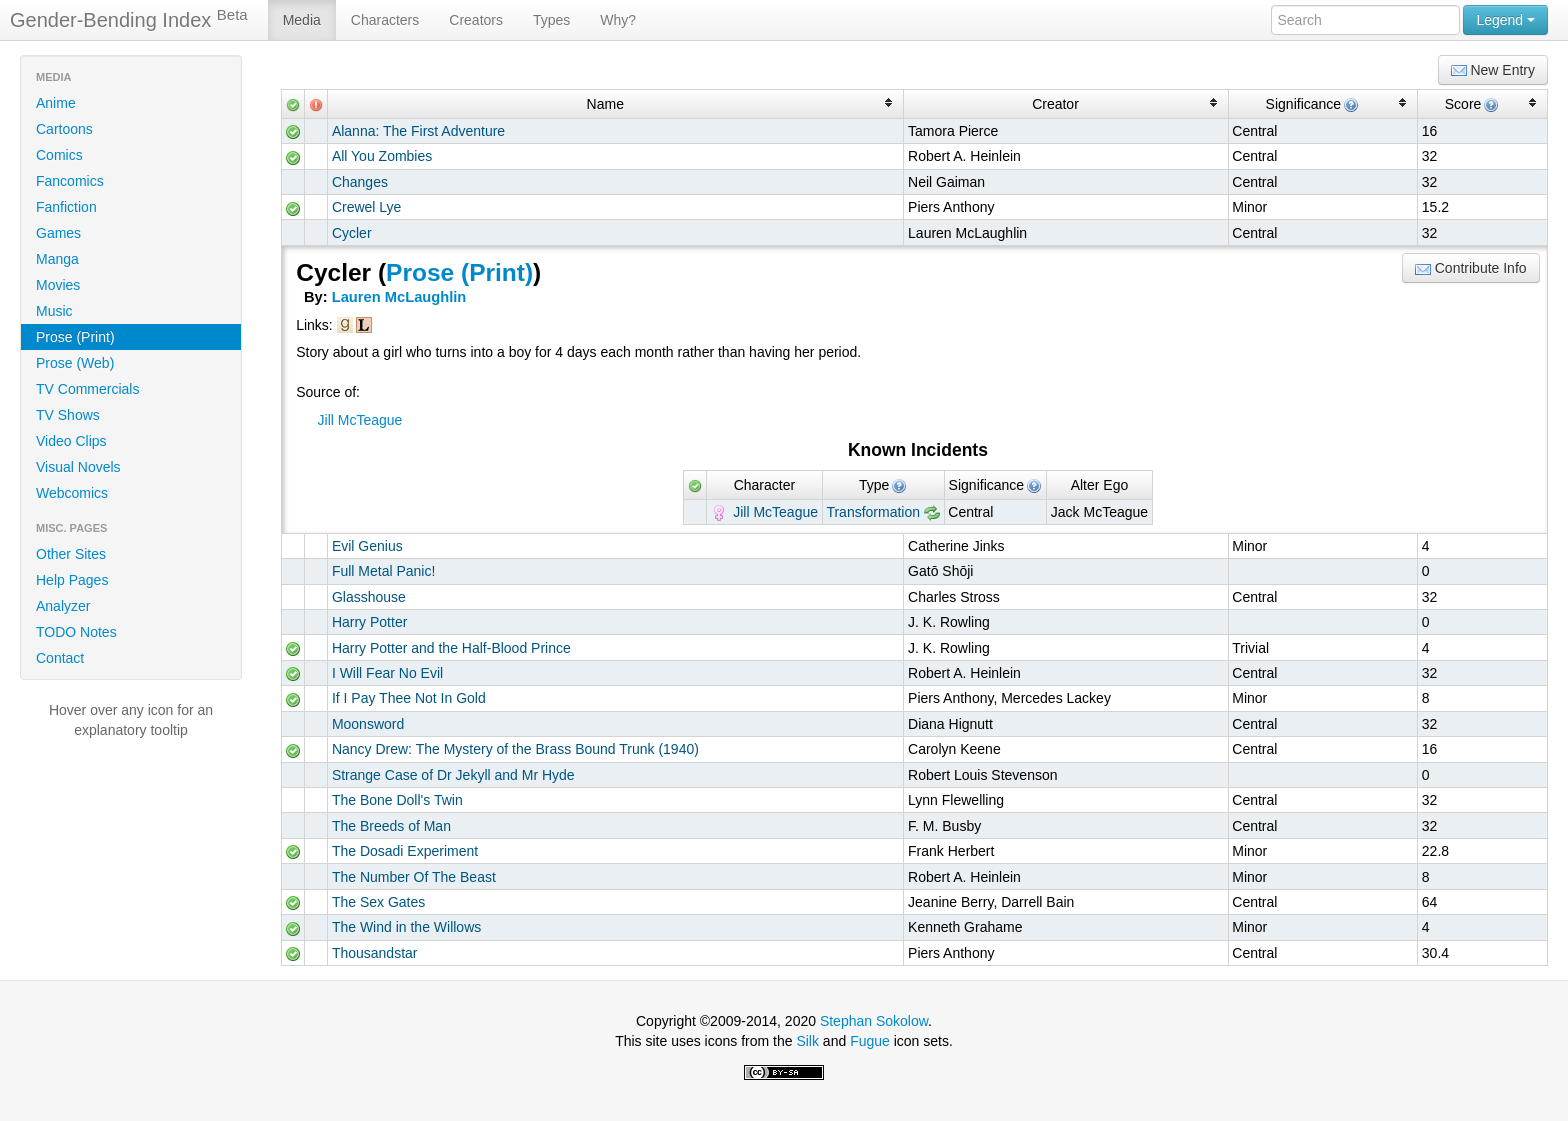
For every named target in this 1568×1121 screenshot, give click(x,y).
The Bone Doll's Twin (397, 800)
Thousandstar (375, 953)
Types (551, 20)
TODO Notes (76, 632)
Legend (1505, 20)
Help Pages (72, 580)
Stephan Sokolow (874, 1021)
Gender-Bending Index (129, 19)
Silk (807, 1041)
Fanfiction (66, 207)
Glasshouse (369, 597)
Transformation (873, 512)
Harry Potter (369, 622)
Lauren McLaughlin (399, 297)
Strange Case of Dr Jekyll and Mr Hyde (453, 775)
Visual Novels (78, 467)
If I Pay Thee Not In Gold (409, 698)
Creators (476, 20)
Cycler (352, 233)
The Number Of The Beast (414, 877)
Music (54, 311)
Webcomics (72, 493)
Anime (56, 103)
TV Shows (68, 415)
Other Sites (71, 554)
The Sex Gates (378, 902)
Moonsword (368, 724)
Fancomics (70, 181)
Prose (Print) (75, 337)
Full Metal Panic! (383, 571)
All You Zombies (382, 156)
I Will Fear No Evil (387, 673)
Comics (59, 155)
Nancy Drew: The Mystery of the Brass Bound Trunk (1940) (515, 749)
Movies (58, 285)
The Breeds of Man (391, 826)
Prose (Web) (75, 363)
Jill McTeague (360, 420)
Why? (618, 20)
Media (302, 20)
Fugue (870, 1041)
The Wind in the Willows (406, 927)
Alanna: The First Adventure (418, 131)
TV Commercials (87, 389)
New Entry (1493, 70)
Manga (57, 259)
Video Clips (71, 441)
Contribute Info (1471, 268)
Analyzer (63, 606)
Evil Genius (367, 546)
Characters (385, 20)
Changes (360, 182)
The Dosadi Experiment (405, 851)
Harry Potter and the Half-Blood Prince (451, 648)
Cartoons (64, 129)
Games (58, 233)
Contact (60, 658)
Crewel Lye (367, 207)
